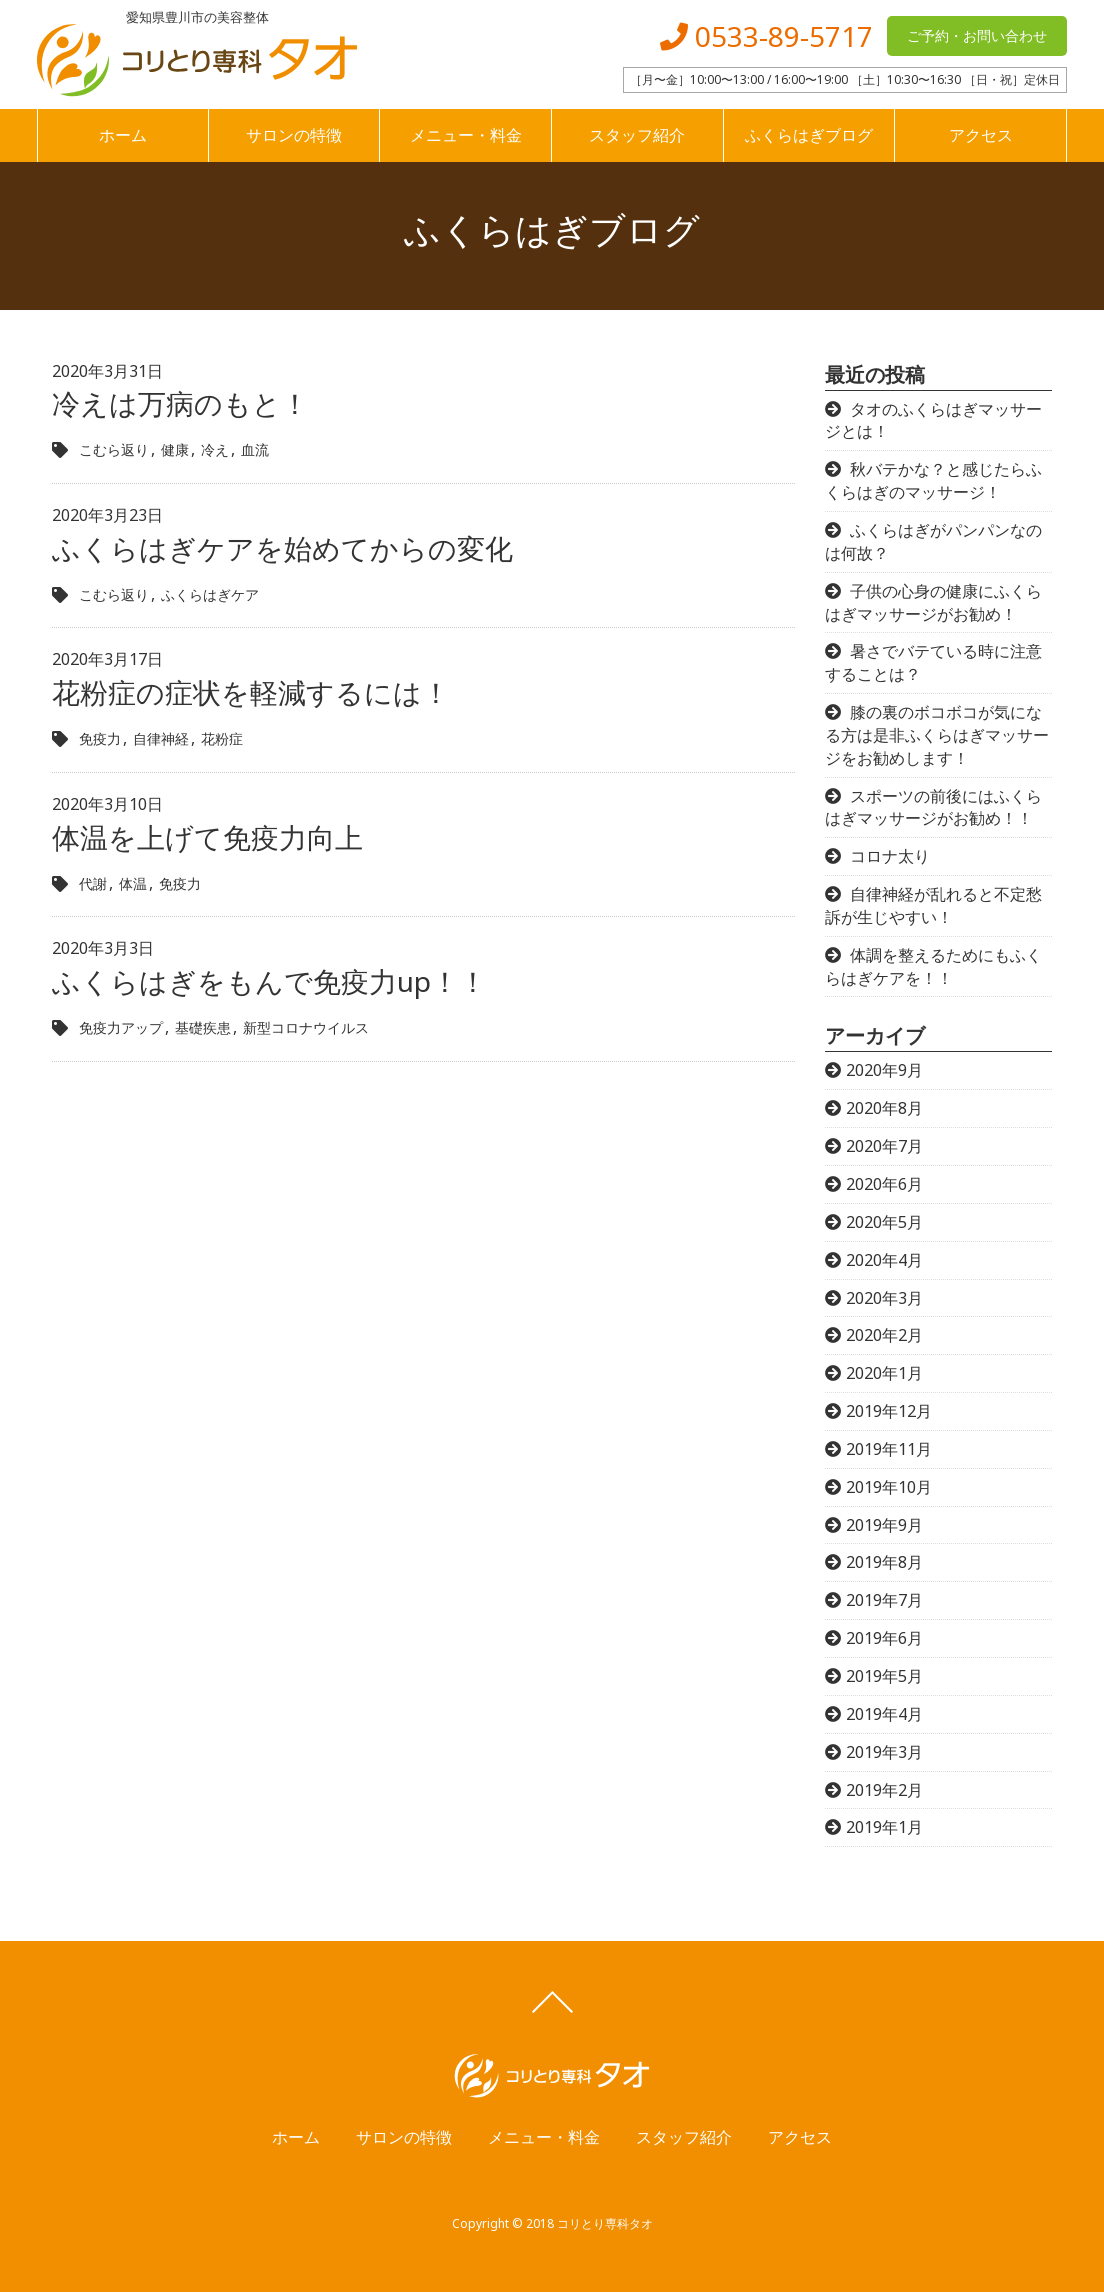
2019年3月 (884, 1752)
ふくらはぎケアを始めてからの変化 (282, 548)
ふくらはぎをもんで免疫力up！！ (269, 981)
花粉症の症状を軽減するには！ (251, 692)
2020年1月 (884, 1373)
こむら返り (114, 449)
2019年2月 (884, 1790)
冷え (215, 449)
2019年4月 (884, 1714)
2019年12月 (889, 1411)
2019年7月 (884, 1600)
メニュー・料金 (466, 135)
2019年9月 (884, 1525)
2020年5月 (884, 1222)
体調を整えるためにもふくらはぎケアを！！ (933, 966)
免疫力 (100, 738)
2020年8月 (884, 1108)
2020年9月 (884, 1070)
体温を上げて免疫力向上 (207, 837)
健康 (175, 449)
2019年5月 (884, 1676)
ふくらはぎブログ (809, 135)
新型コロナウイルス (306, 1027)
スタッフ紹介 (637, 135)
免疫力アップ (121, 1027)
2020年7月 (884, 1146)
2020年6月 (884, 1184)
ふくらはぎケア (210, 594)
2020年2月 (884, 1335)
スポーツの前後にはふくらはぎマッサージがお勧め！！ (933, 807)
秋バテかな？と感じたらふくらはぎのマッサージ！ (933, 480)
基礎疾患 (203, 1027)
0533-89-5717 (766, 36)
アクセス (981, 135)
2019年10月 (889, 1487)
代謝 (93, 883)
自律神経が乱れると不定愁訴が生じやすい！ (933, 905)
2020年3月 (884, 1298)
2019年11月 (889, 1449)
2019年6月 (884, 1638)
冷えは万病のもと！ (180, 403)
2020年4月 (884, 1260)
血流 (255, 449)
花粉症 (222, 738)
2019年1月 (884, 1827)
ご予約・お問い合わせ (977, 35)
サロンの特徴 (294, 135)
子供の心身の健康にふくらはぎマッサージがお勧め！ (933, 602)
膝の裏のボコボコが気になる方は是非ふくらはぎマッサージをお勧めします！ (937, 735)
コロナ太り (890, 856)
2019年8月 (884, 1562)
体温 (133, 883)
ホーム (123, 135)
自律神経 (161, 738)
